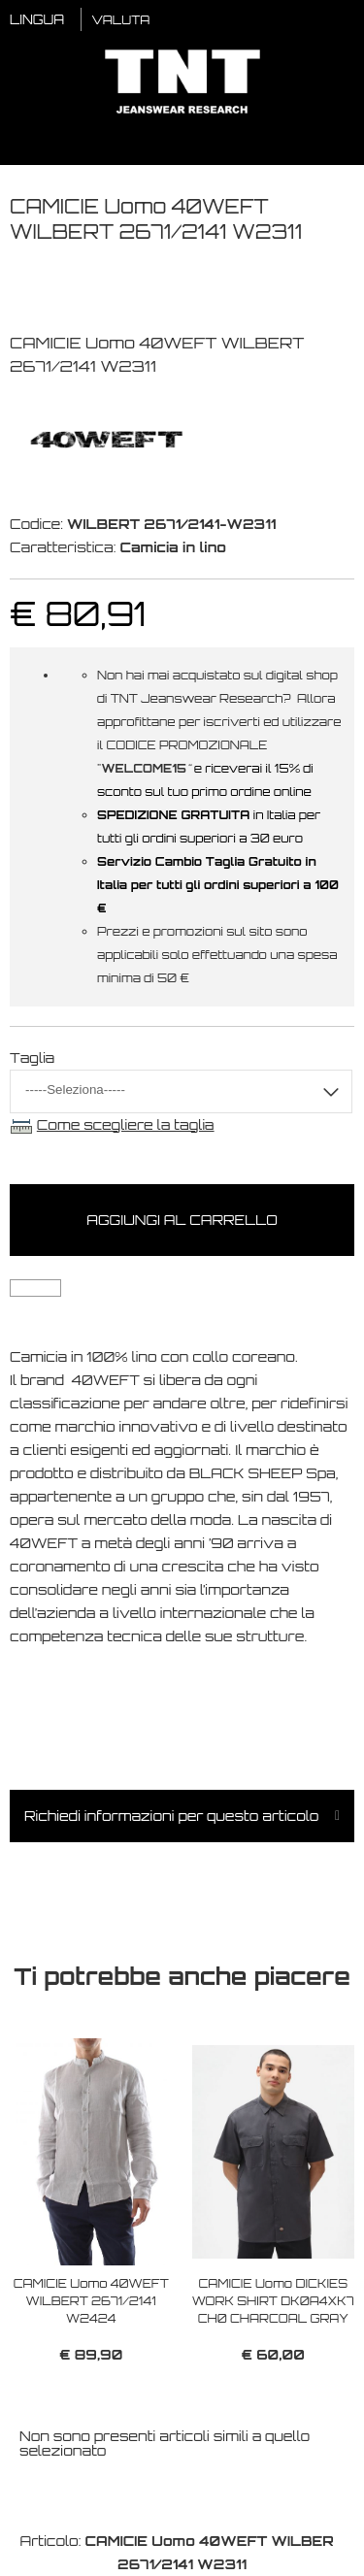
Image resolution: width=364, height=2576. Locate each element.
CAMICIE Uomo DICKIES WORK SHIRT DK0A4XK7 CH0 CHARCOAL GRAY (273, 2301)
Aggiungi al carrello (181, 1219)
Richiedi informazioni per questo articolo (171, 1815)
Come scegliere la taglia (126, 1124)
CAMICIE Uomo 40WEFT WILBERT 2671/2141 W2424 (91, 2301)
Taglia (32, 1057)
